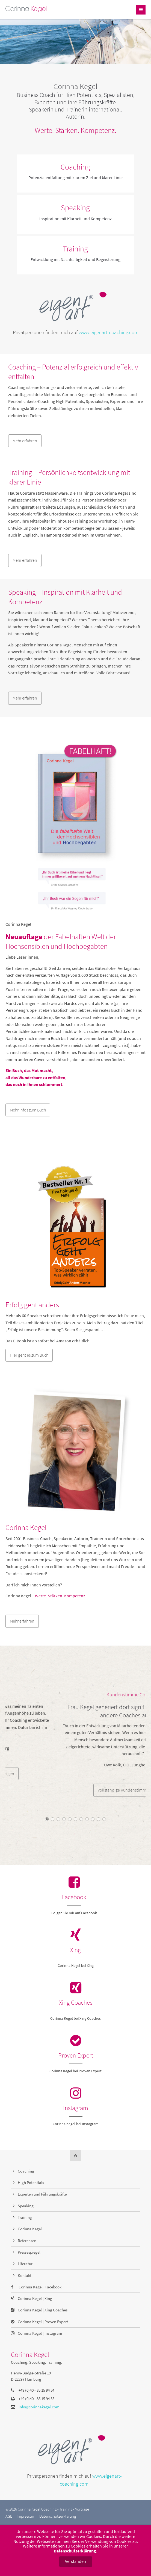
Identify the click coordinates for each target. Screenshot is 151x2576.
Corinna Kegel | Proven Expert (43, 2321)
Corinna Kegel (30, 2228)
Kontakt (24, 2275)
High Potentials (31, 2182)
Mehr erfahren (25, 440)
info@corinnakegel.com (39, 2406)
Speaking (75, 208)
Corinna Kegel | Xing (35, 2298)
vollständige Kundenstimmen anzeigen (75, 1790)
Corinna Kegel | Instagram (40, 2333)
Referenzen (27, 2240)
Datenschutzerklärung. (75, 2551)
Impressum (26, 2516)
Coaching (75, 167)
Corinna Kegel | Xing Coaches (42, 2310)
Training (75, 249)
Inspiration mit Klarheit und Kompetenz (75, 218)
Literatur (25, 2263)
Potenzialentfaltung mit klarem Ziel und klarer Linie (75, 177)
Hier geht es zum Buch (29, 1355)
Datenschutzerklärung (57, 2516)
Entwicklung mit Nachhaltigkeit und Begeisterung (75, 259)
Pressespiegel (29, 2252)
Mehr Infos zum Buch (28, 1110)
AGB (9, 2516)
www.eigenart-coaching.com (108, 332)
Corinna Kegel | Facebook (39, 2287)
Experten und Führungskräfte (42, 2194)
